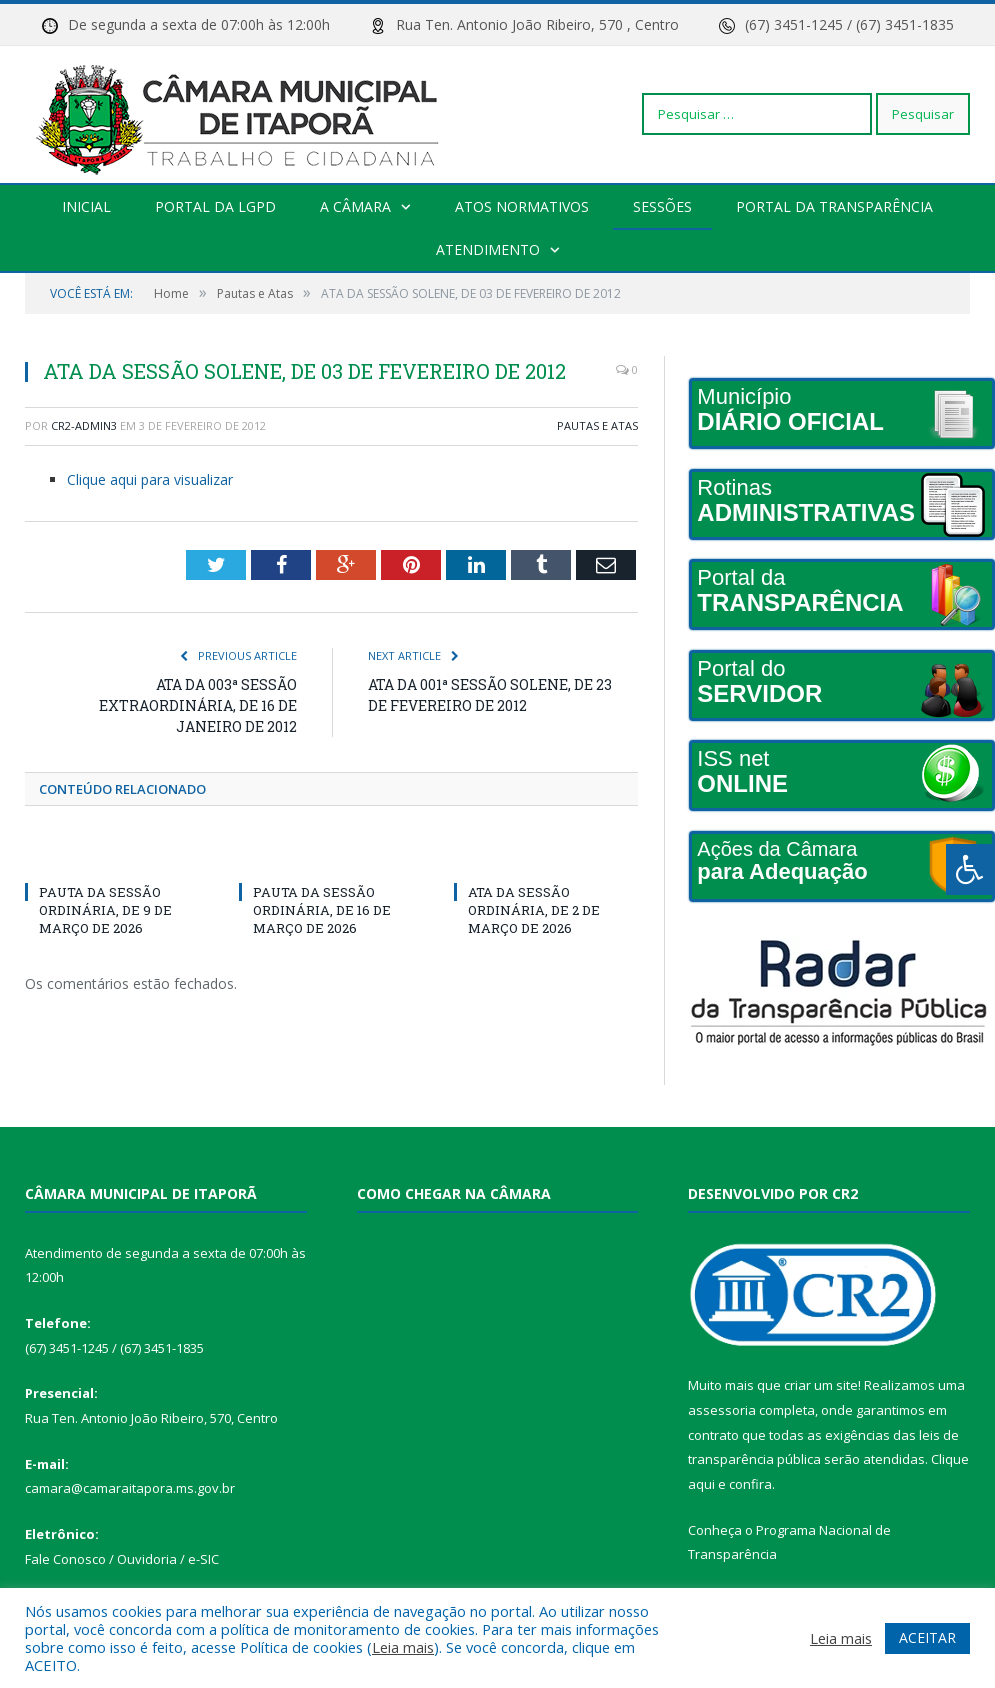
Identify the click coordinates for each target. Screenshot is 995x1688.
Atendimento (488, 249)
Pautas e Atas (597, 425)
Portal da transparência (833, 206)
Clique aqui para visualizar (150, 479)
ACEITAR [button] (927, 1637)
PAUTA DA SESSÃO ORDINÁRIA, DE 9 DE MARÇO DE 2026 (105, 910)
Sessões (661, 206)
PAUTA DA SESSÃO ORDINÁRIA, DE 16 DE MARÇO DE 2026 (322, 910)
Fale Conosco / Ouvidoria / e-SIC (122, 1559)
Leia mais (403, 1647)
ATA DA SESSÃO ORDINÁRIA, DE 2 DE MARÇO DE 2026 (534, 910)
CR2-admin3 (84, 425)
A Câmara (355, 206)
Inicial (87, 206)
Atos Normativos (522, 206)
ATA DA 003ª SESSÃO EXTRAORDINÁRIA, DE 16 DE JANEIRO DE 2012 (198, 705)
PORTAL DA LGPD (216, 206)
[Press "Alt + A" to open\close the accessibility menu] (970, 869)
